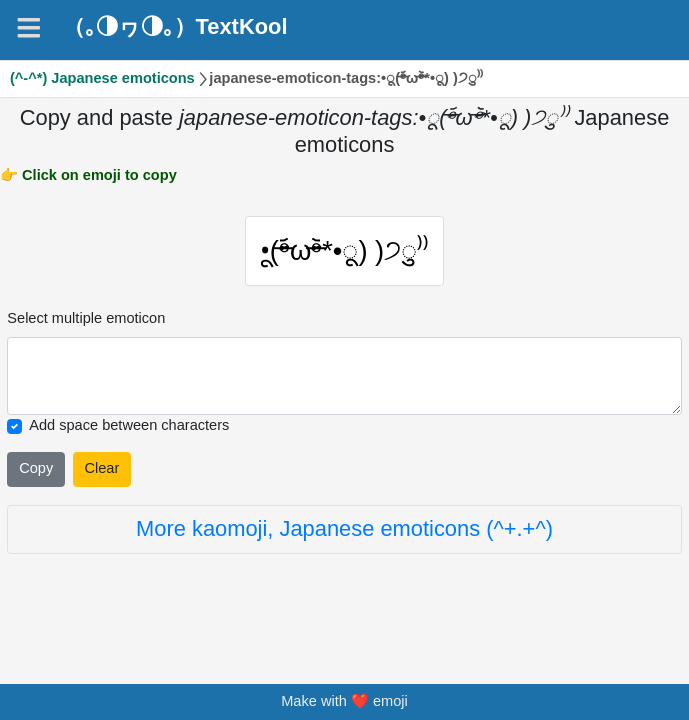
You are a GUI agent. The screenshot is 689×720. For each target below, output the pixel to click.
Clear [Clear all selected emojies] (101, 474)
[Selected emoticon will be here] (344, 381)
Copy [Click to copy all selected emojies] (36, 474)
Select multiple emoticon (86, 323)
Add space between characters (129, 431)
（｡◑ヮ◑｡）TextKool (175, 27)
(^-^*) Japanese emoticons (102, 78)
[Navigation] (29, 28)
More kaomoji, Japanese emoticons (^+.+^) (344, 534)
